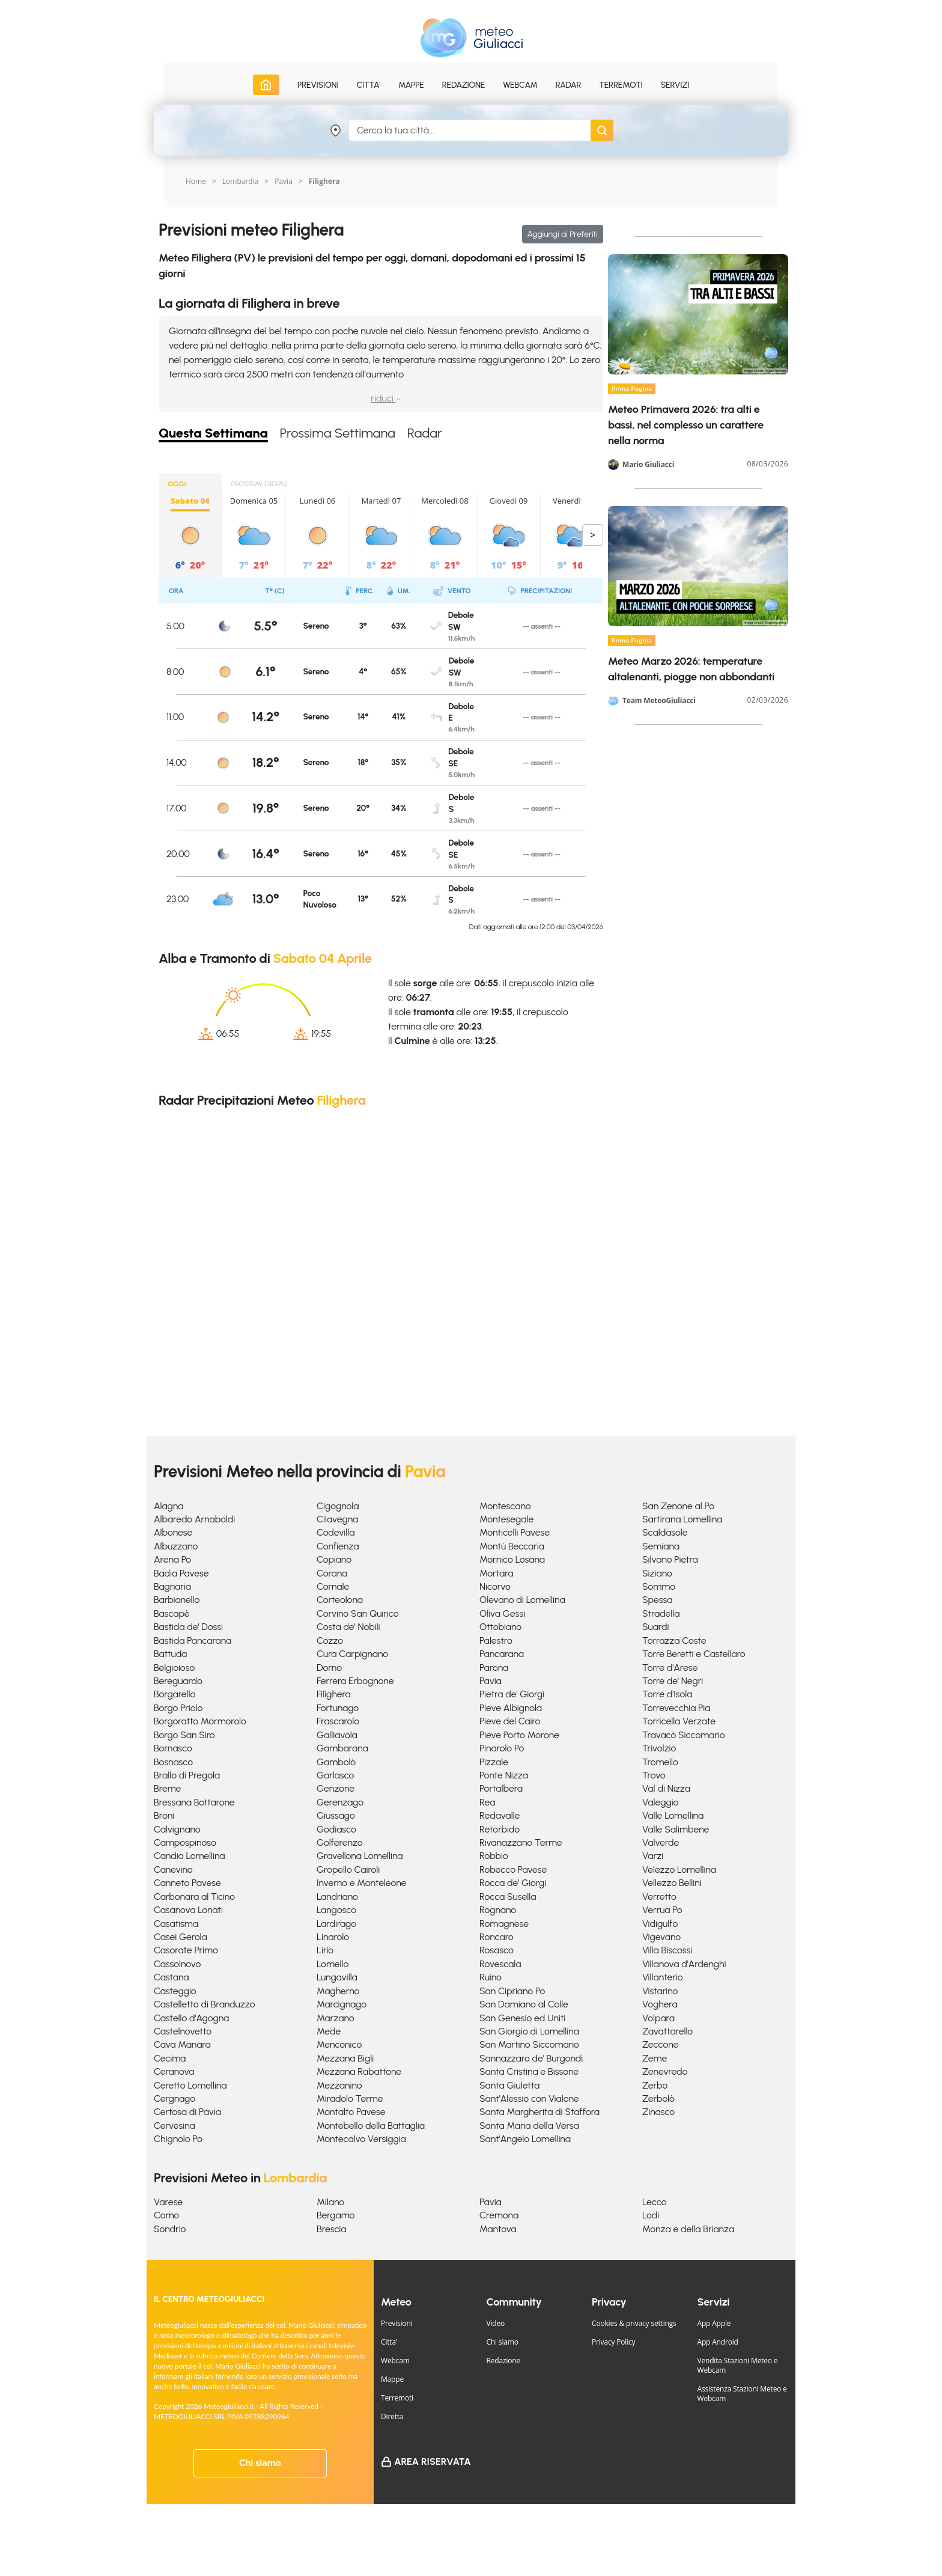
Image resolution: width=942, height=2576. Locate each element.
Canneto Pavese (187, 1882)
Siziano (657, 1573)
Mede (329, 2031)
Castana (171, 1977)
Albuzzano (176, 1546)
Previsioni (396, 2323)
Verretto (659, 1896)
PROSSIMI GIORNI (259, 484)
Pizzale (493, 1762)
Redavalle (499, 1815)
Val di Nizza (666, 1788)
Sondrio (170, 2229)
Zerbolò (658, 2098)
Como (166, 2215)
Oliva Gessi (502, 1613)
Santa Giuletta (509, 2085)
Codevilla (335, 1532)
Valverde (660, 1842)
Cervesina (174, 2125)
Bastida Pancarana (192, 1640)
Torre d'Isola (667, 1694)
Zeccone (660, 2044)
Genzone (335, 1788)
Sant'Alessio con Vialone (529, 2098)
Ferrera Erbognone (355, 1680)
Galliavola (337, 1735)
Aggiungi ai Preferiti (562, 234)
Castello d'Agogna (191, 2018)
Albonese (173, 1532)
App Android (717, 2342)
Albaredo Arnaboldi (194, 1519)
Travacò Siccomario (683, 1735)
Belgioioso (174, 1667)
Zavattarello (667, 2031)
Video (496, 2323)
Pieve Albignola (510, 1708)
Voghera (660, 2004)
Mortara (496, 1573)
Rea (487, 1802)
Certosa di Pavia (187, 2111)
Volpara (658, 2018)
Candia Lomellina (189, 1855)
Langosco (336, 1909)
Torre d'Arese (669, 1667)
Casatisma (176, 1923)
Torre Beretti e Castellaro (694, 1653)
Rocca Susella (507, 1896)
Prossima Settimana (337, 433)
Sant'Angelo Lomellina (525, 2138)
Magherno (338, 1991)
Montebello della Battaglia (371, 2125)
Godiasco (336, 1829)
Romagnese (504, 1923)
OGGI (177, 484)
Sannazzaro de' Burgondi (531, 2058)
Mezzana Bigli (345, 2058)
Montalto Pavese (351, 2111)
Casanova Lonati (188, 1909)
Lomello (332, 1964)
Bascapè (172, 1613)
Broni (164, 1815)
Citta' (389, 2342)
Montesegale (506, 1519)
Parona (493, 1667)
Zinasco (658, 2111)
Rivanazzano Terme (520, 1842)
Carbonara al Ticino (194, 1896)
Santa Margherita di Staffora (539, 2111)
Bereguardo (178, 1680)
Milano (330, 2202)
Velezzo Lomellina (679, 1869)
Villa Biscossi (667, 1950)
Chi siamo (260, 2463)
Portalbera (501, 1788)
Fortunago (338, 1708)
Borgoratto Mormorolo (200, 1721)
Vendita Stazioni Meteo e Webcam (737, 2365)
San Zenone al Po (678, 1506)
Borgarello (174, 1694)
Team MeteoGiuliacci (659, 701)
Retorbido (499, 1829)
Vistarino (660, 1991)
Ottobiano (500, 1626)
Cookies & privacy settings (634, 2323)
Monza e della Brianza (688, 2229)
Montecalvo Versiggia (361, 2138)
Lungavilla (337, 1977)
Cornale (333, 1586)
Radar (568, 85)
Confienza (338, 1546)
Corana (332, 1573)
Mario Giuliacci (648, 464)
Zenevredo (664, 2071)
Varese (168, 2202)
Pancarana (501, 1653)
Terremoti (397, 2398)
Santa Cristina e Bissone (529, 2071)
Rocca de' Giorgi (512, 1882)
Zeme (654, 2058)
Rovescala (500, 1964)
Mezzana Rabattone (359, 2071)
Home (196, 181)
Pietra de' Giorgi (511, 1694)
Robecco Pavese (513, 1869)
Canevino (173, 1869)
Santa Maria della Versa (529, 2125)
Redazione (504, 2360)
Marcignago (341, 2004)
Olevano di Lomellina (522, 1599)
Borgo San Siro (184, 1735)
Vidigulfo (660, 1923)
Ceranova (174, 2071)
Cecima (170, 2058)
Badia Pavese (181, 1573)
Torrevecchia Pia (676, 1708)
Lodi (650, 2215)
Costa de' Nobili (348, 1626)
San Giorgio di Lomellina (529, 2031)
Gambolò (336, 1762)
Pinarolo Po (501, 1748)
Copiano (334, 1559)
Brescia (331, 2229)
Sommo (658, 1586)
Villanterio (662, 1977)
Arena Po (172, 1559)
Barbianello (176, 1599)
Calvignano (177, 1829)
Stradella (660, 1613)
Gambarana (342, 1748)
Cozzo (330, 1640)
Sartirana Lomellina (682, 1519)
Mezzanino (339, 2085)
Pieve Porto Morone (519, 1735)
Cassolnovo (177, 1964)
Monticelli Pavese (514, 1532)
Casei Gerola (180, 1937)
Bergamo (335, 2215)
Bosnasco (173, 1762)
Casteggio (175, 1991)
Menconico (339, 2044)
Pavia (284, 181)
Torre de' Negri (672, 1680)
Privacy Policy (613, 2342)
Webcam (520, 85)
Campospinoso (185, 1842)
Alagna (168, 1506)
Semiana (660, 1546)
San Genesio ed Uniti (522, 2018)
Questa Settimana (213, 433)
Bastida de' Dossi (188, 1626)
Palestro (495, 1640)
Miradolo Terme (350, 2098)
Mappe (392, 2379)
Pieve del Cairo (509, 1721)
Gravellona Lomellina (360, 1855)
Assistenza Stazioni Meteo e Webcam (742, 2394)
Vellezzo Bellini (672, 1882)
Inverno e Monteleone (361, 1882)
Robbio (493, 1855)
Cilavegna (337, 1519)
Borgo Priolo (178, 1708)
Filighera (334, 1694)
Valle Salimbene (675, 1829)
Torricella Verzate (679, 1721)
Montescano (505, 1506)
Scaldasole (665, 1532)
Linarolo (333, 1937)
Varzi (652, 1855)
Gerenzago (340, 1802)
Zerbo (654, 2085)
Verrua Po (662, 1909)
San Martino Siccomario (529, 2044)
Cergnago (174, 2098)
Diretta (392, 2416)
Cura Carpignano (352, 1653)
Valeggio (660, 1802)
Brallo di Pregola (187, 1775)
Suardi (655, 1626)
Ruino (490, 1977)
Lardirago (336, 1923)
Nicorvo (495, 1586)
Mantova (498, 2229)
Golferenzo (340, 1842)
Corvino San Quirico (358, 1613)
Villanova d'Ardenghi (684, 1964)
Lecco (654, 2202)
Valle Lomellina (672, 1815)
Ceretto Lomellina (190, 2085)
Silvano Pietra (670, 1559)
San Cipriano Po (512, 1991)
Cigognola (338, 1506)
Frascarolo (338, 1721)
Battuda (170, 1653)
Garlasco (335, 1775)
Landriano (337, 1896)
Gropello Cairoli (348, 1869)
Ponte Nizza (503, 1775)
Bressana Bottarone (194, 1802)
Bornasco (173, 1748)
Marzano (335, 2018)
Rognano (497, 1909)
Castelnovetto (182, 2031)
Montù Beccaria (511, 1546)
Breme (167, 1788)
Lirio (325, 1950)
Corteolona (340, 1599)
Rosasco (496, 1950)
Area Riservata (432, 2461)
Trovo (654, 1775)
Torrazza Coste (674, 1640)
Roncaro (496, 1937)
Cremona (498, 2215)
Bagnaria (172, 1586)
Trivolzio (659, 1748)
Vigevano (661, 1937)
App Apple (714, 2323)
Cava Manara (182, 2044)
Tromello (660, 1762)
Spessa (657, 1599)
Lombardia (240, 181)
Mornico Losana (512, 1559)
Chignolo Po (178, 2138)
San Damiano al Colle (523, 2004)
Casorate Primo (186, 1950)
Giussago (336, 1815)
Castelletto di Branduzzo (204, 2004)
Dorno (329, 1667)
